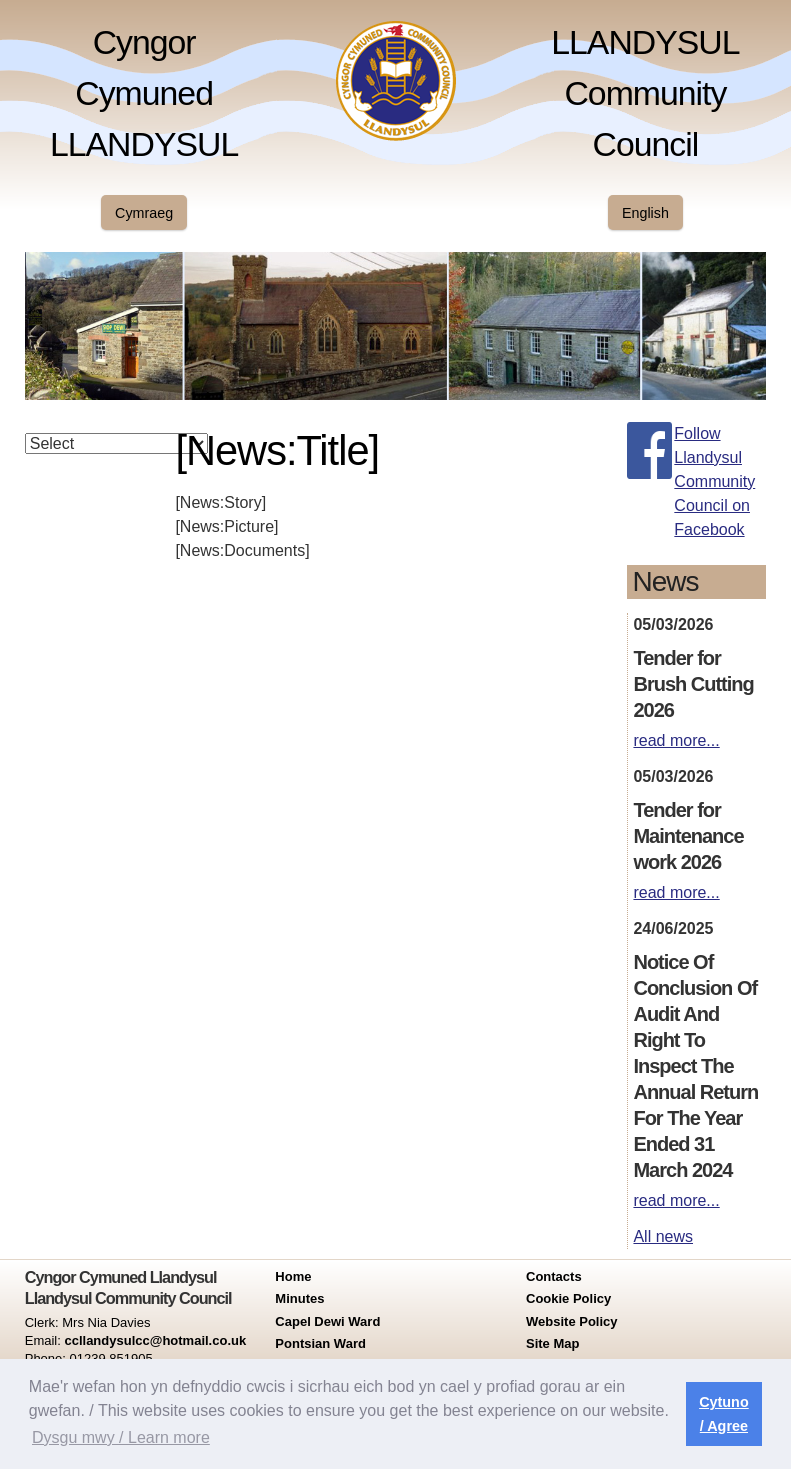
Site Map (552, 1343)
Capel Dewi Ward (327, 1321)
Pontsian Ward (320, 1343)
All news (663, 1236)
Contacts (554, 1276)
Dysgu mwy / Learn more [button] (121, 1437)
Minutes (299, 1298)
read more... (676, 740)
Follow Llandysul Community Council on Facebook (714, 481)
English (645, 213)
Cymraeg (144, 213)
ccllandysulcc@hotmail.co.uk (155, 1340)
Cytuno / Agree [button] (724, 1414)
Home (293, 1276)
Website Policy (572, 1321)
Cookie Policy (568, 1298)
